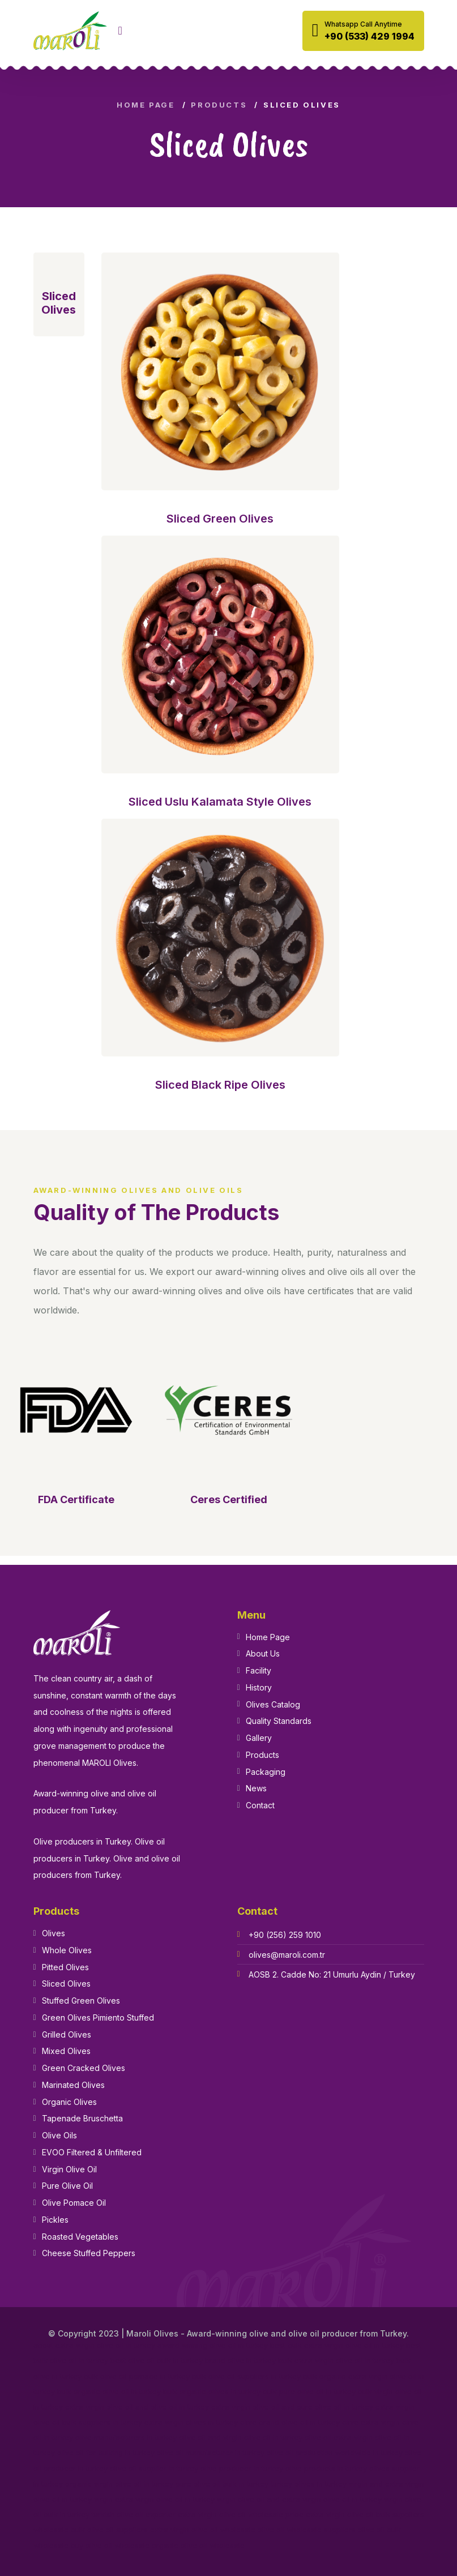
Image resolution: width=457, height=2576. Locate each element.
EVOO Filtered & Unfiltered (92, 2152)
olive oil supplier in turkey (154, 2468)
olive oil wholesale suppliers (307, 2530)
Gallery (259, 1738)
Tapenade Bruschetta (82, 2118)
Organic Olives (69, 2102)
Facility (258, 1670)
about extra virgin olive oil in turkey (94, 2345)
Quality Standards (278, 1721)
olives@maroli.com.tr (287, 1954)
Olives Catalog (273, 1704)
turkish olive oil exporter (134, 2514)
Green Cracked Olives (83, 2068)
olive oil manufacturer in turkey (210, 2453)
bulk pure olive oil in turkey (309, 2391)
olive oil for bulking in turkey (106, 2453)
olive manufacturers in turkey (126, 2437)
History (259, 1687)
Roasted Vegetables (80, 2236)
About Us (263, 1653)
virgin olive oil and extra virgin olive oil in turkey (299, 2499)
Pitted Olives (65, 1967)
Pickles (55, 2219)
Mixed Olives (66, 2051)
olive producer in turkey (241, 2468)
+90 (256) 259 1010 (285, 1935)
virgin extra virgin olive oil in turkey (154, 2499)
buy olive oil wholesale (110, 2545)
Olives (53, 1933)
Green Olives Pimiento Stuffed (98, 2017)
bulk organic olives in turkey (211, 2391)
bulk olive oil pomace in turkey (137, 2376)
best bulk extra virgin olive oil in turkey (337, 2345)
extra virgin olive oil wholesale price (241, 2514)
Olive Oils (59, 2135)
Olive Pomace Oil (74, 2202)
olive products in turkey (326, 2468)
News (256, 1788)
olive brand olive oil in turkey (290, 2422)
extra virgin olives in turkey (191, 2422)
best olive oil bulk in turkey (156, 2360)
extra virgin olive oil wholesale (202, 2530)
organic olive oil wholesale (198, 2545)
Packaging (265, 1772)
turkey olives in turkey (309, 2484)
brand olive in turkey (240, 2360)
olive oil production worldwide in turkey (335, 2453)
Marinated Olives (73, 2085)
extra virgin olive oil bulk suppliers (365, 2514)
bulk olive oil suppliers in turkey (246, 2376)
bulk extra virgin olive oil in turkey (336, 2360)
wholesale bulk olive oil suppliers (90, 2530)
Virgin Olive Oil (69, 2169)
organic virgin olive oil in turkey (119, 2484)
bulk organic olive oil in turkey (109, 2391)
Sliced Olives (66, 1983)
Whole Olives (67, 1950)
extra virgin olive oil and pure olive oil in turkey (292, 2407)
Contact (260, 1805)
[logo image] (70, 30)
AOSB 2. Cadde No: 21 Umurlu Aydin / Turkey (332, 1974)
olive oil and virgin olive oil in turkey (240, 2437)
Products (219, 105)
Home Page (145, 105)
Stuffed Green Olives (81, 2000)
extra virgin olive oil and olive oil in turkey (137, 2407)
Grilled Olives (66, 2034)
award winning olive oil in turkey (212, 2345)
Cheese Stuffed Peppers (88, 2253)
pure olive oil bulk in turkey (222, 2484)
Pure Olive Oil (67, 2185)
